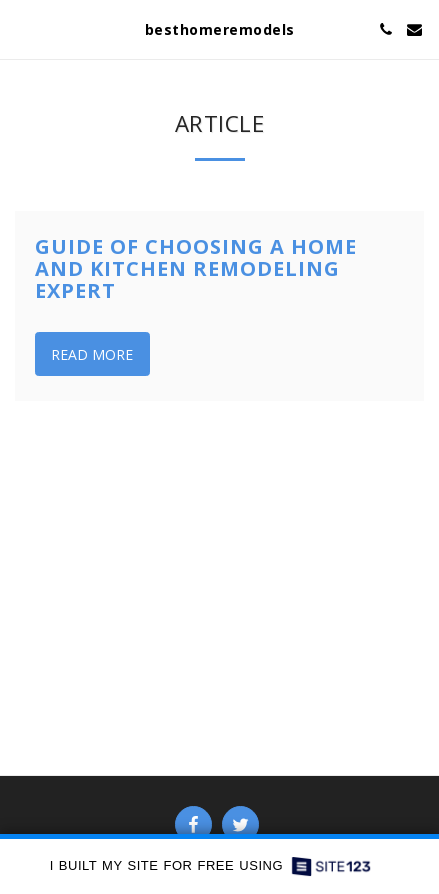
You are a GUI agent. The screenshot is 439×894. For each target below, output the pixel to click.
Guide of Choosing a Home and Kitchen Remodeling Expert (196, 268)
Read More (92, 354)
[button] (22, 28)
